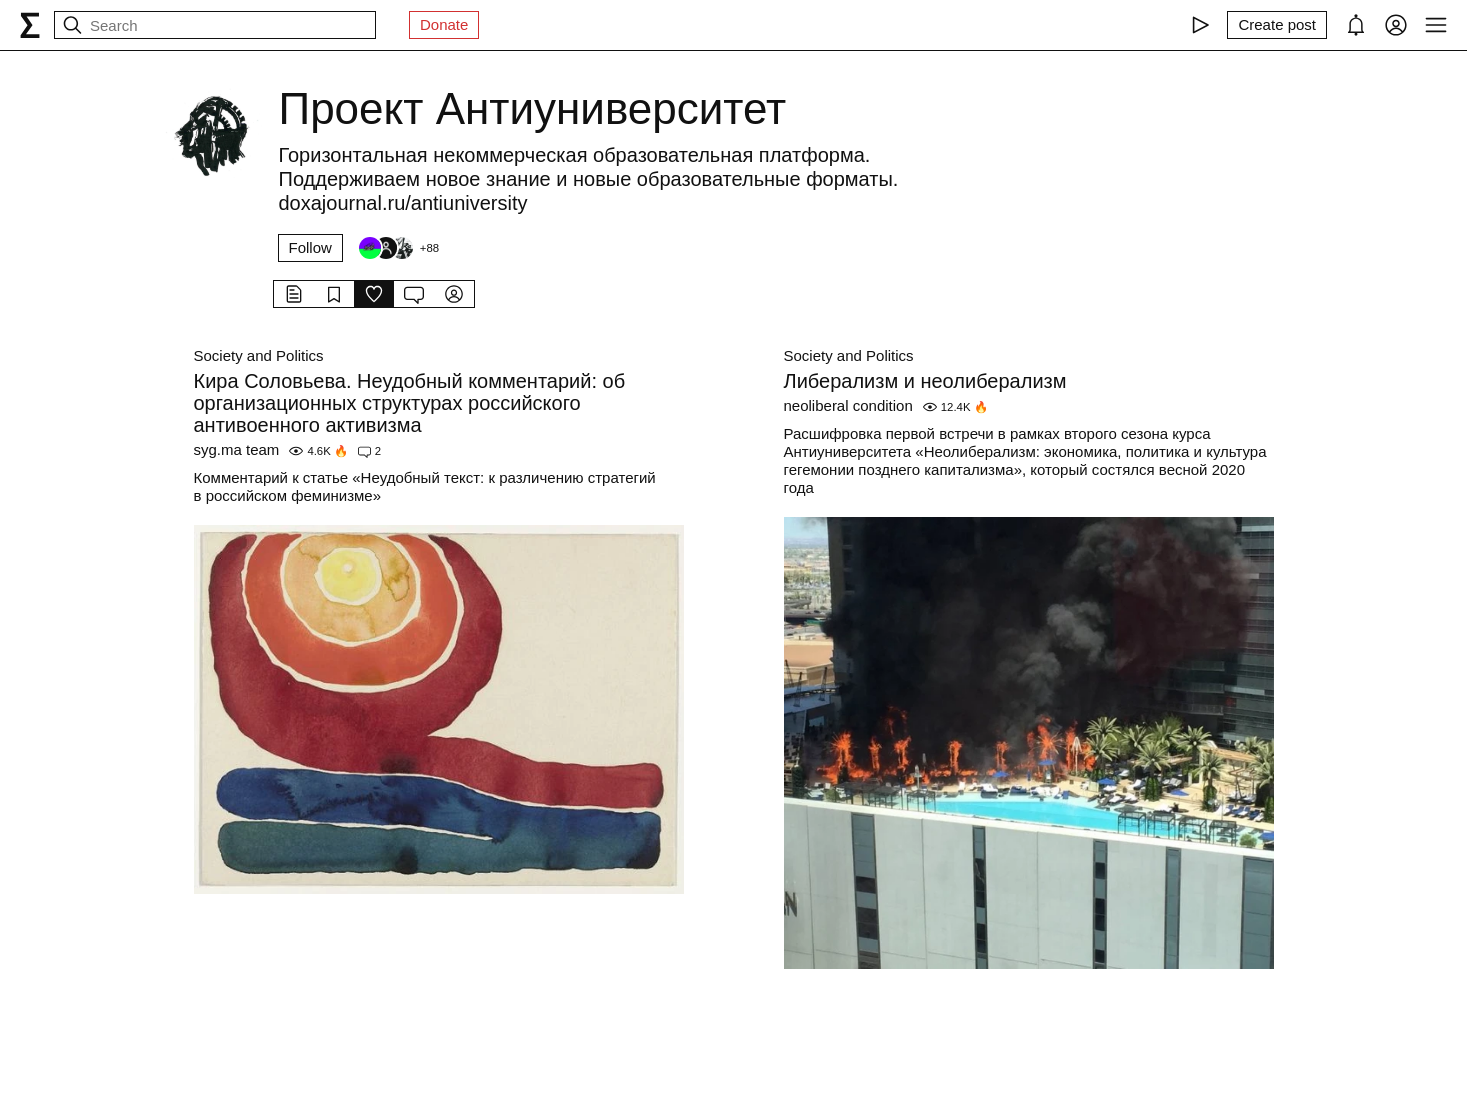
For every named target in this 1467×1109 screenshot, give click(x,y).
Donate (444, 24)
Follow (310, 247)
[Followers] (398, 248)
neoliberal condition (848, 405)
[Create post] (1277, 25)
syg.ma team (237, 449)
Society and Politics (259, 355)
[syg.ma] (30, 25)
